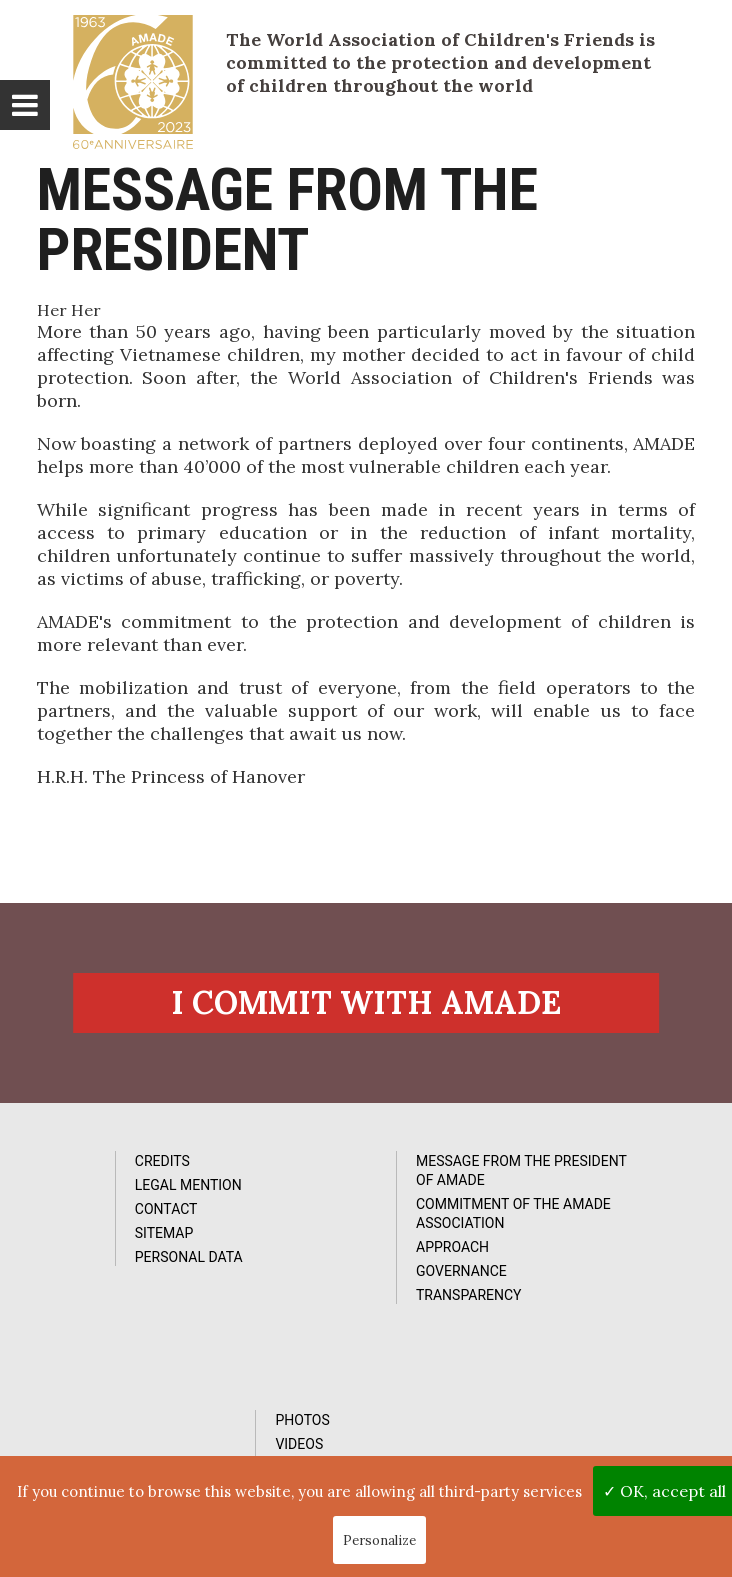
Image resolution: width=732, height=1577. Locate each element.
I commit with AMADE (366, 1008)
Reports (566, 1216)
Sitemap (86, 1240)
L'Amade (133, 82)
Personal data (111, 1264)
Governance (341, 1278)
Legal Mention (110, 1192)
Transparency (349, 1302)
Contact (88, 1216)
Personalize (379, 1540)
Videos (560, 1192)
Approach (332, 1254)
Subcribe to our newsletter (146, 1422)
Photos (563, 1168)
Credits (84, 1168)
